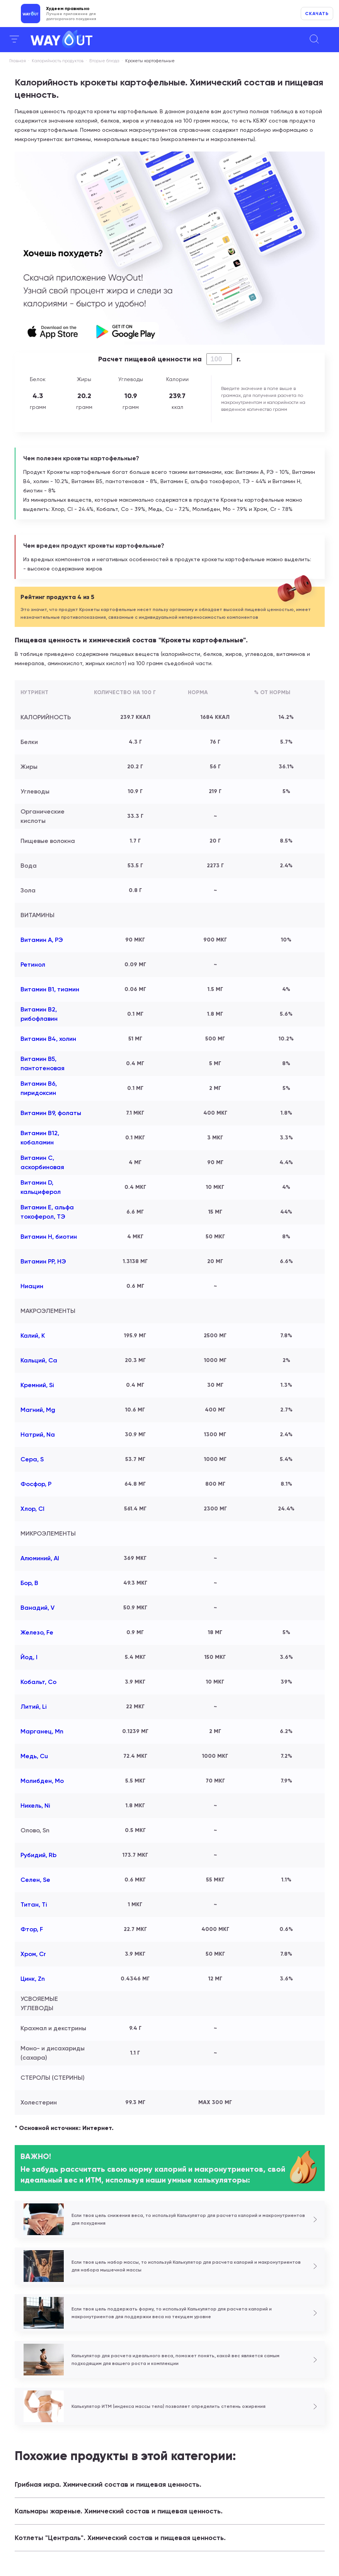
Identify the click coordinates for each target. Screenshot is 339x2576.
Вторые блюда (104, 60)
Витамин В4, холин (48, 1038)
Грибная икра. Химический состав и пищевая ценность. (108, 2484)
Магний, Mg (37, 1409)
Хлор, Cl (32, 1508)
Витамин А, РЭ (41, 939)
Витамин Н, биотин (48, 1236)
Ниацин (31, 1286)
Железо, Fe (36, 1632)
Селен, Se (35, 1879)
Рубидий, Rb (38, 1855)
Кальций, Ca (38, 1360)
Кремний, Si (37, 1385)
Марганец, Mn (41, 1731)
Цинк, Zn (32, 1978)
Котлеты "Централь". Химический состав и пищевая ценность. (120, 2537)
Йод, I (28, 1657)
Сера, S (32, 1459)
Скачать (317, 13)
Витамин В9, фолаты (50, 1113)
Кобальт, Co (38, 1682)
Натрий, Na (37, 1434)
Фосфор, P (35, 1484)
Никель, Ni (35, 1805)
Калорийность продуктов (57, 60)
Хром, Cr (33, 1954)
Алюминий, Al (39, 1558)
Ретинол (32, 964)
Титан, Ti (33, 1904)
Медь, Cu (34, 1756)
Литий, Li (33, 1706)
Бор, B (29, 1583)
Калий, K (32, 1335)
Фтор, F (31, 1929)
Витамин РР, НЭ (43, 1261)
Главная (17, 60)
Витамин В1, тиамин (49, 989)
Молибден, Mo (42, 1780)
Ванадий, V (37, 1607)
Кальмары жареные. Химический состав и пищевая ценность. (119, 2511)
